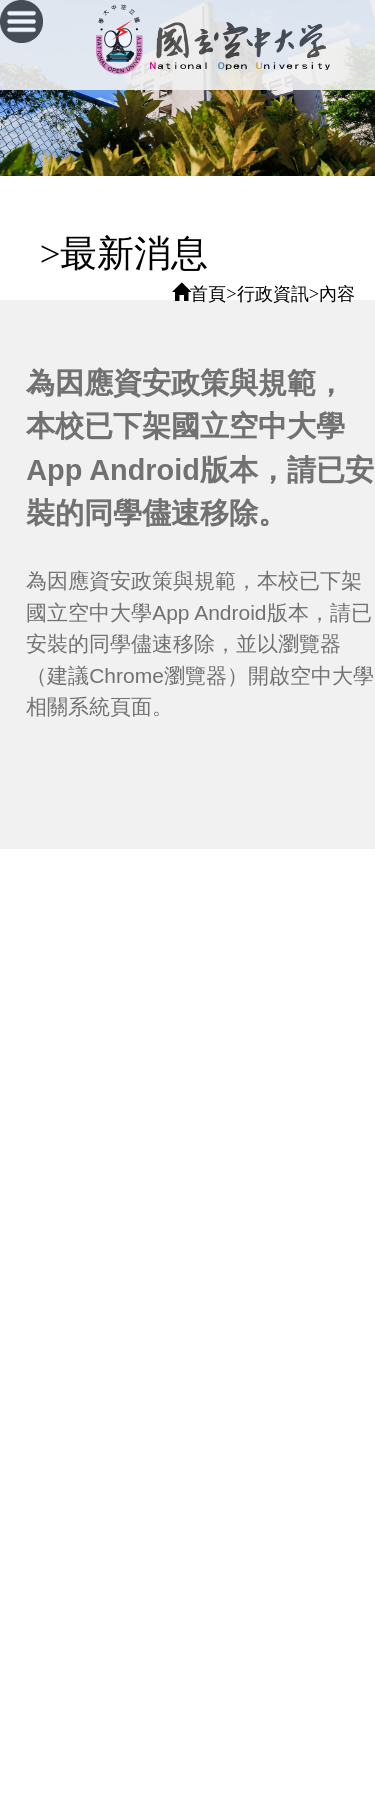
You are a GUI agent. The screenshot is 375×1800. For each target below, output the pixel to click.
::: (15, 253)
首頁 (208, 294)
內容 (337, 294)
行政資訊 (273, 294)
